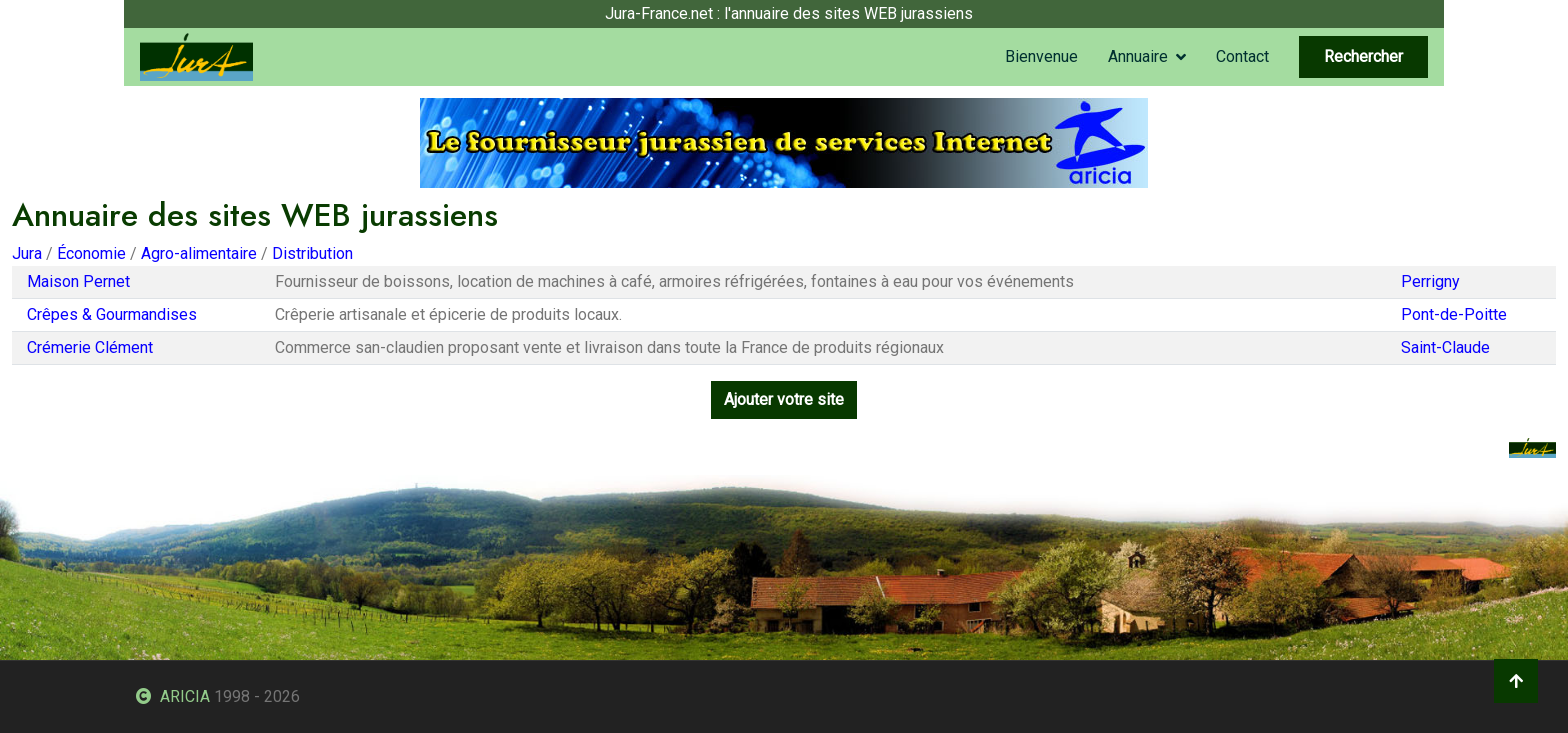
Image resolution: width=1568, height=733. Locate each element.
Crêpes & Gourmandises (112, 314)
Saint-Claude (1445, 347)
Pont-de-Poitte (1454, 314)
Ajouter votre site (784, 399)
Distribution (312, 253)
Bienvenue (1041, 56)
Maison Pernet (78, 281)
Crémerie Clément (90, 347)
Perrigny (1430, 281)
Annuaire (1138, 56)
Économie (91, 253)
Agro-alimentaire (199, 253)
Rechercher (1363, 56)
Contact (1242, 56)
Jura (27, 253)
